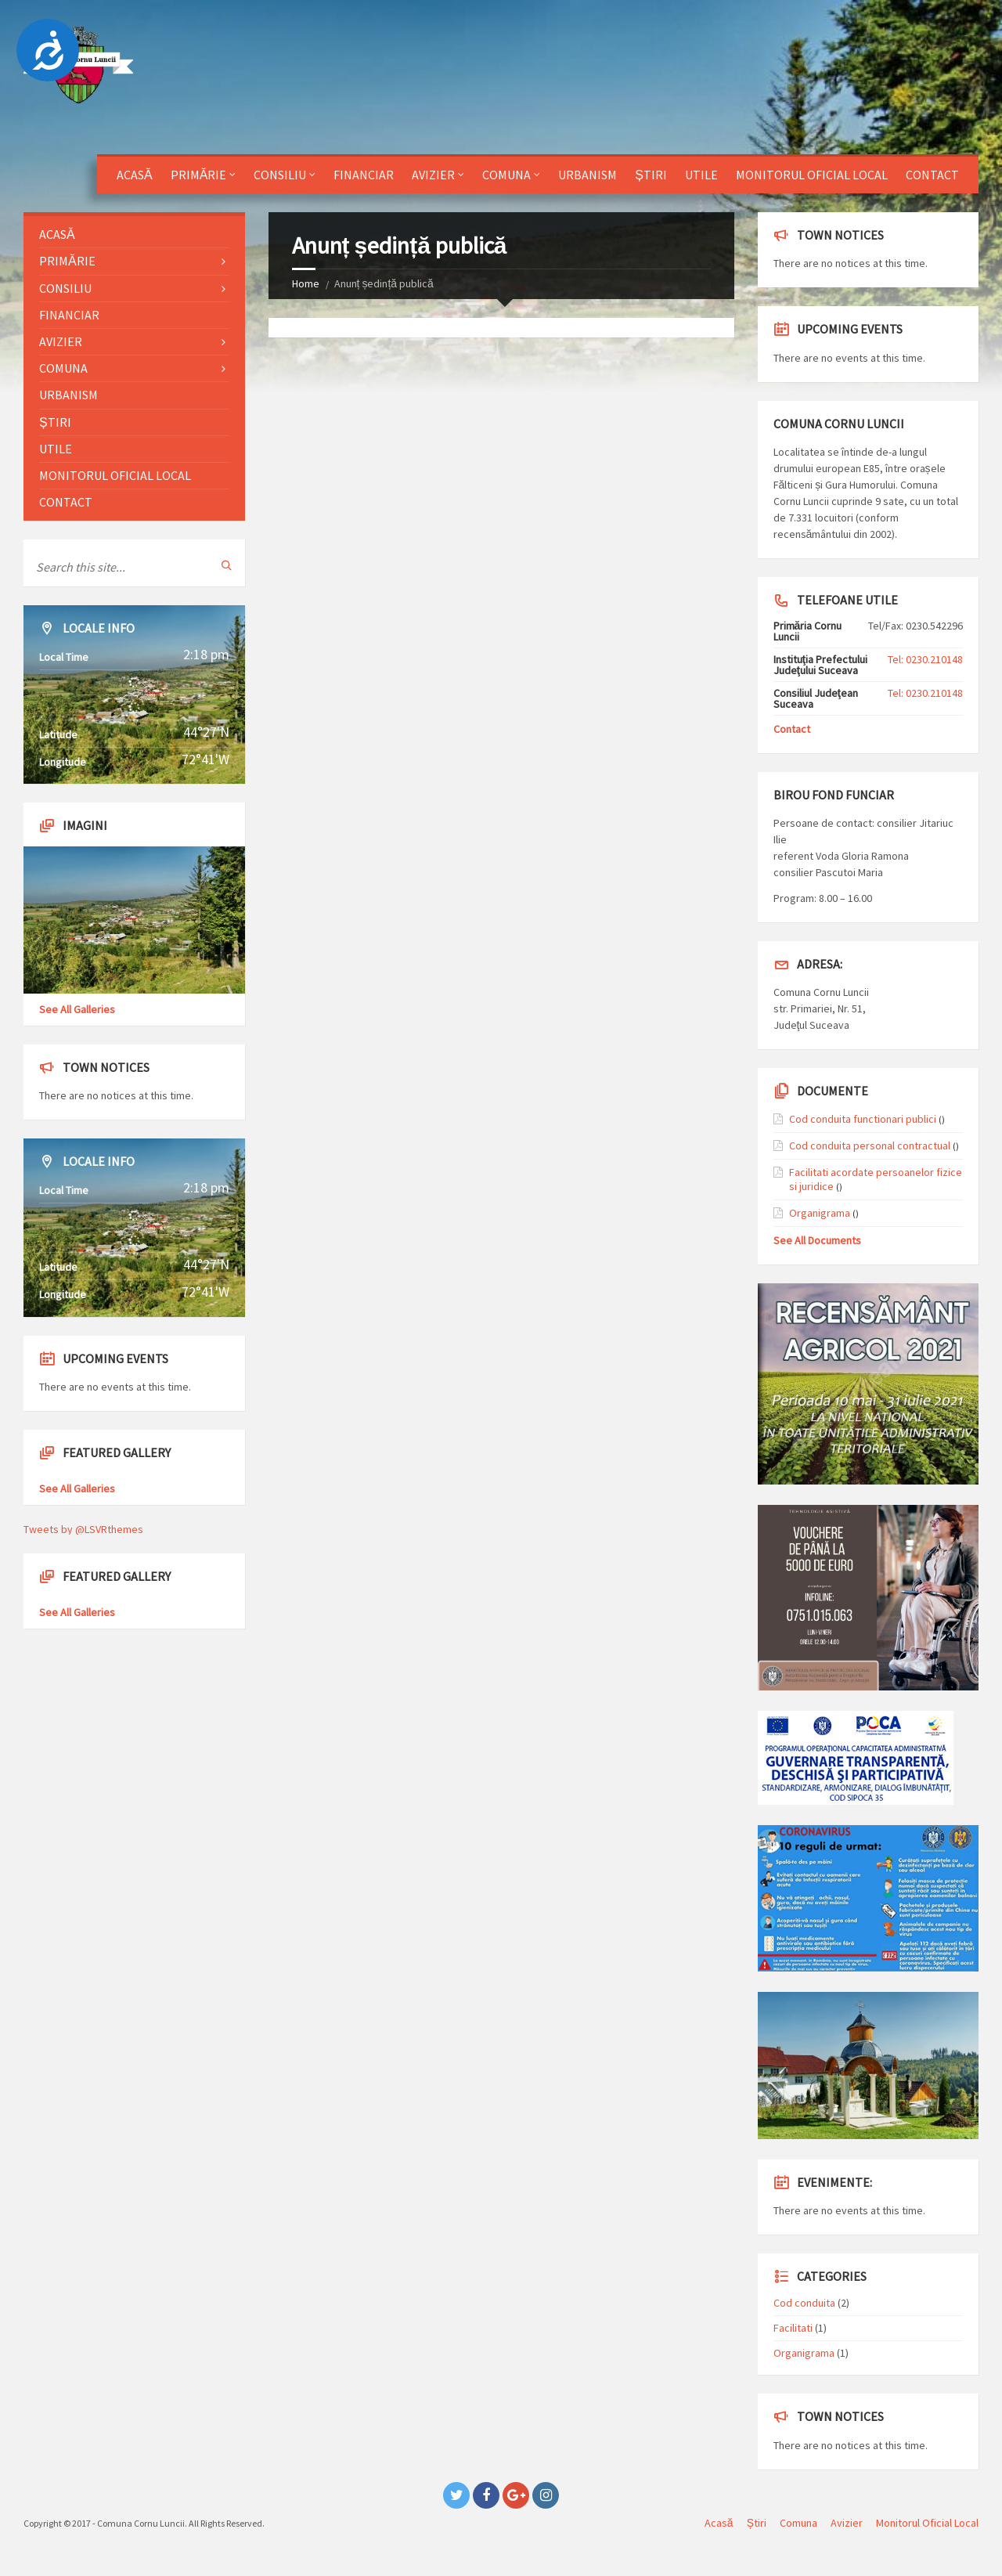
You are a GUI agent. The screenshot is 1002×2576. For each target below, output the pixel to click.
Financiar (363, 174)
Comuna (506, 174)
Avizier (433, 174)
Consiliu (280, 174)
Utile (701, 174)
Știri (651, 174)
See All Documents (817, 1240)
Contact (932, 174)
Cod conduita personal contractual (869, 1145)
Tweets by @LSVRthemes (83, 1529)
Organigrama (819, 1213)
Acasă (135, 174)
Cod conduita (804, 2303)
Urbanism (587, 174)
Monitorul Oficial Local (812, 174)
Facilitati (793, 2328)
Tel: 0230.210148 (925, 659)
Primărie (199, 174)
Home (305, 283)
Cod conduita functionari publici (862, 1119)
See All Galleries (77, 1009)
